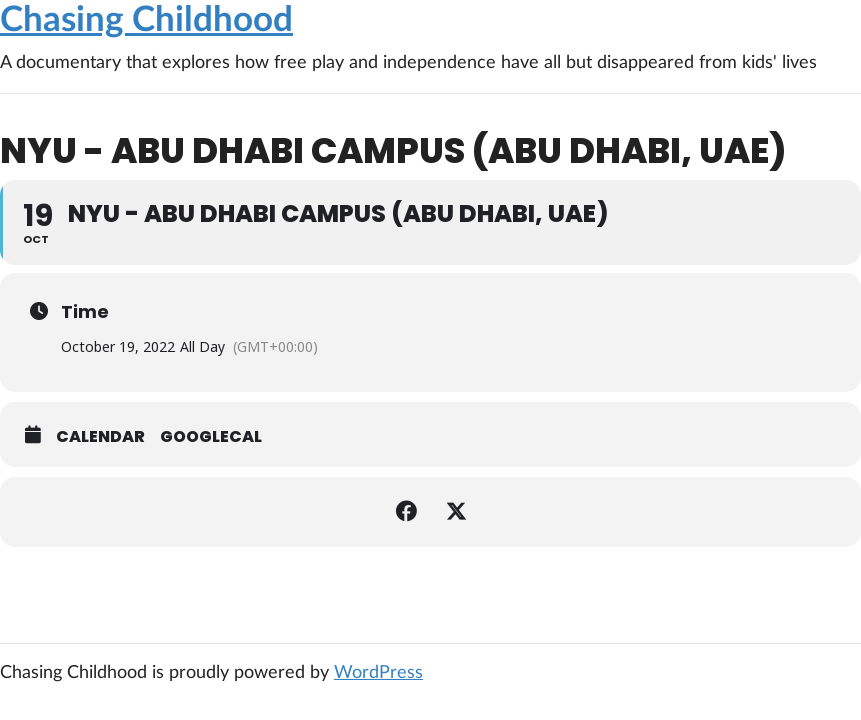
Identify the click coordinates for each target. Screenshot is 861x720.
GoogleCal (211, 437)
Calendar (100, 437)
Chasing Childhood (146, 20)
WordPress (378, 673)
